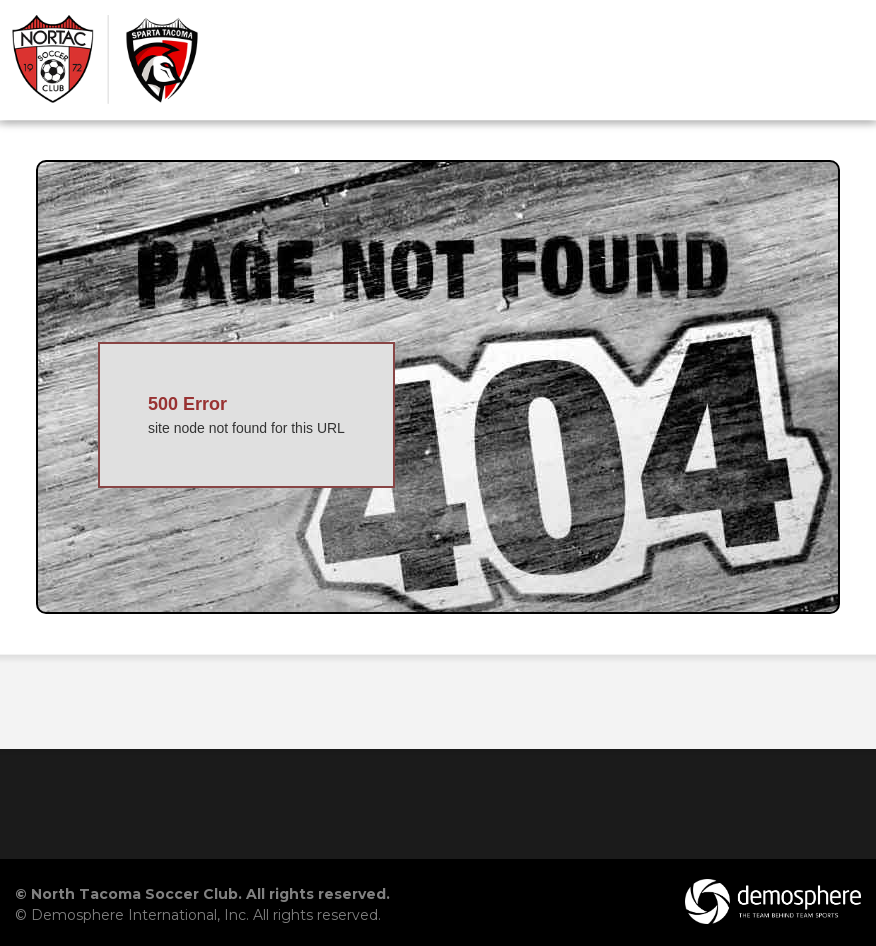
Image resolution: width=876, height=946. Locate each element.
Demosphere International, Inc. (140, 915)
